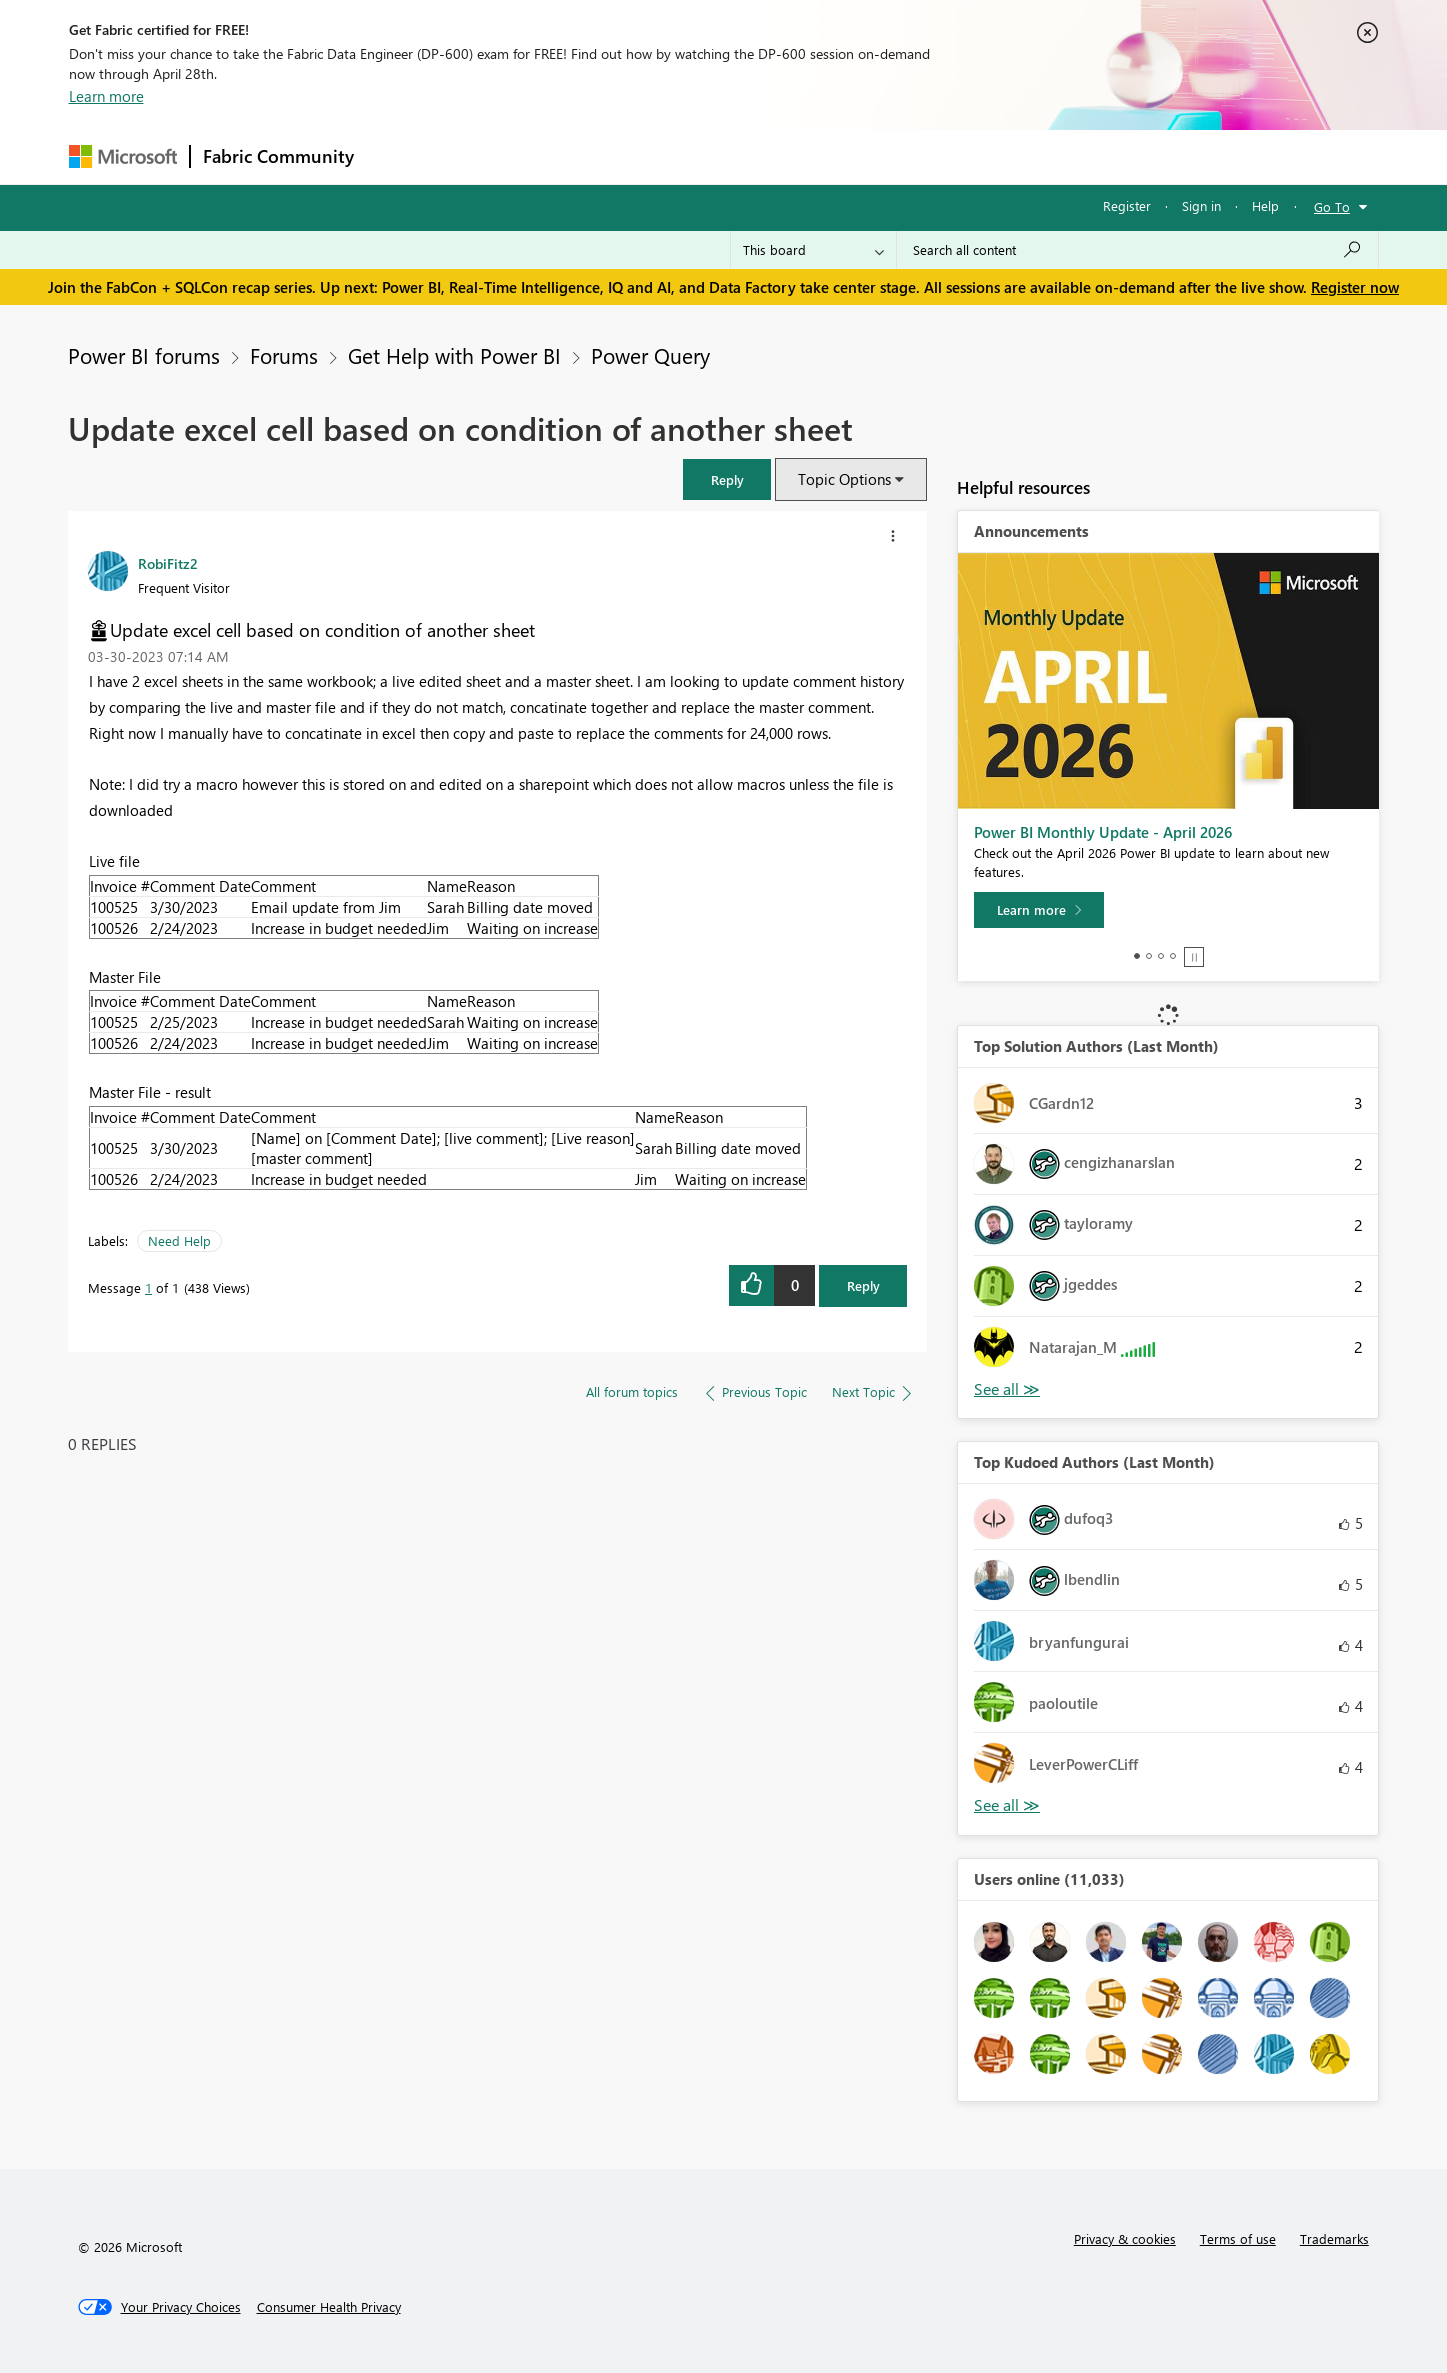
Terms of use (1238, 2238)
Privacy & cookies (1125, 2238)
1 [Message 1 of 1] (148, 1287)
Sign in (1201, 205)
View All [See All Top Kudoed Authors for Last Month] (1007, 1805)
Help (1265, 205)
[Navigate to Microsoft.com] (123, 156)
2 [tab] (1149, 956)
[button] (727, 479)
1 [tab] (1137, 956)
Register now (1355, 287)
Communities (658, 156)
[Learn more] (1039, 910)
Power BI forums (144, 355)
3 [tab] (1161, 956)
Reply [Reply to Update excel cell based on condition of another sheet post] (863, 1285)
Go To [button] (1332, 206)
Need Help (179, 1240)
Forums (399, 156)
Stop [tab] (1194, 957)
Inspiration (487, 156)
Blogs (748, 156)
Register (1127, 205)
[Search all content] (1137, 250)
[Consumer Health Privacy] (329, 2307)
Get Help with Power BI (454, 355)
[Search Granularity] (813, 250)
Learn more (106, 96)
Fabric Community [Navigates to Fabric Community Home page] (278, 156)
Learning (825, 156)
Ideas (569, 156)
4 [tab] (1173, 956)
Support (909, 156)
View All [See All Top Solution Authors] (1007, 1389)
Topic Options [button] (844, 479)
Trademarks (1334, 2238)
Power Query (650, 355)
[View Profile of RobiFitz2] (168, 563)
